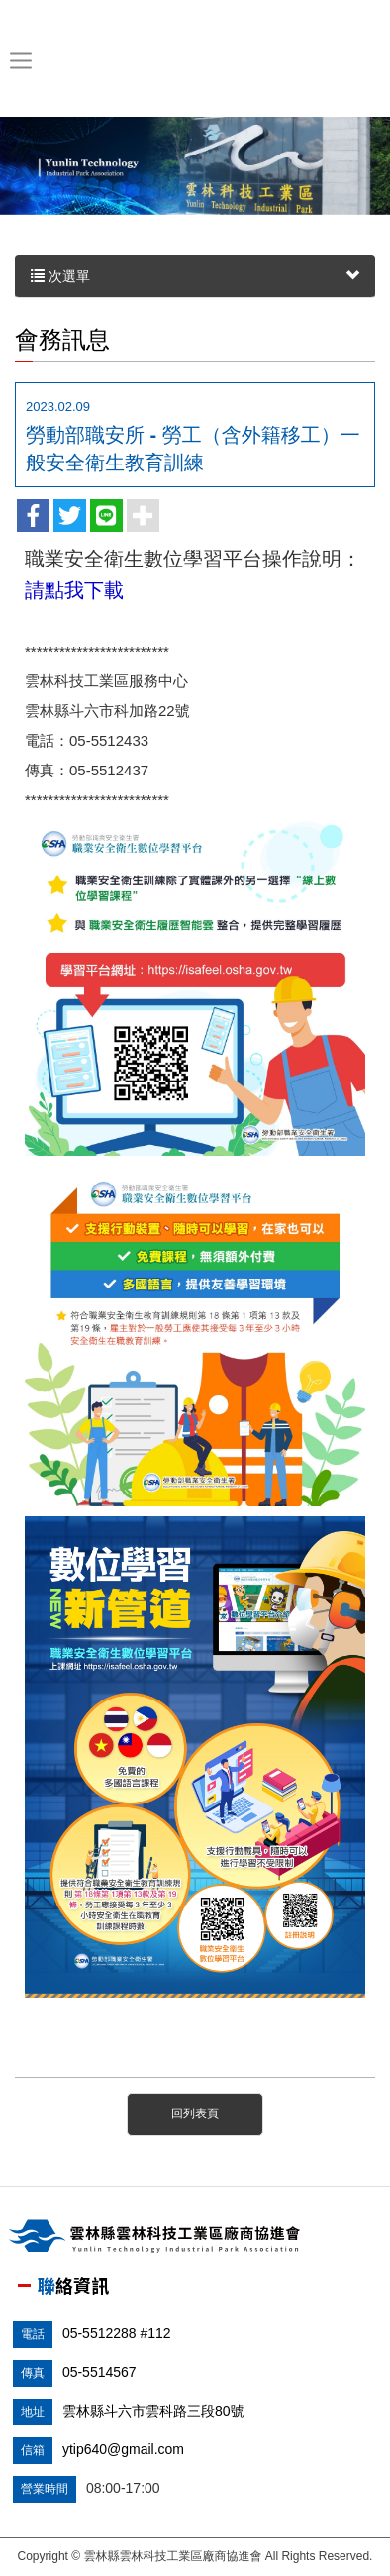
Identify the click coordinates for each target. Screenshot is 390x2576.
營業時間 (44, 2489)
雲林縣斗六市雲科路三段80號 (153, 2411)
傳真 (33, 2373)
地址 (33, 2412)
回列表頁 (195, 2113)
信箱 (33, 2450)
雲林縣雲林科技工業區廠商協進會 (191, 61)
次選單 (195, 276)
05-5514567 (99, 2372)
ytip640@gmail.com (123, 2449)
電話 (33, 2334)
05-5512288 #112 (116, 2333)
